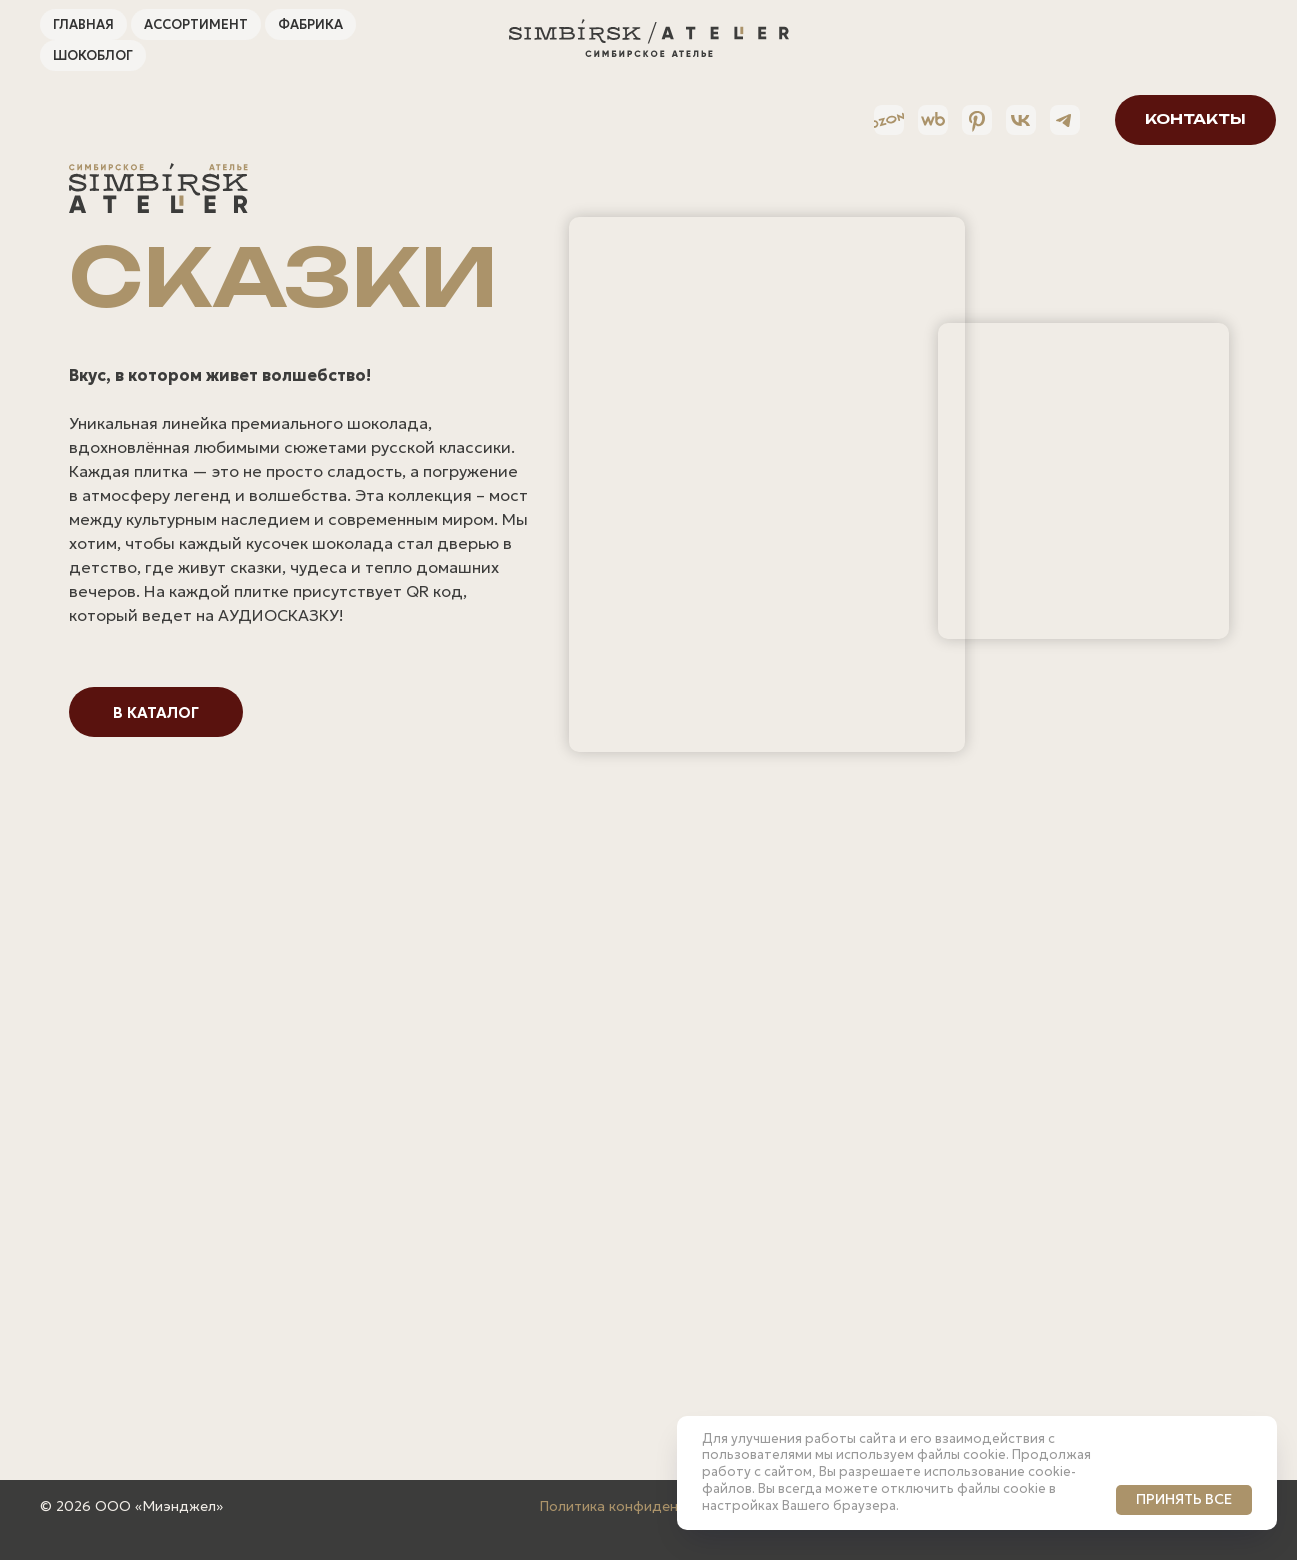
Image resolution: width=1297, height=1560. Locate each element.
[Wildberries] (914, 120)
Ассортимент (196, 24)
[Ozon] (870, 120)
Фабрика (310, 24)
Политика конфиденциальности (649, 1506)
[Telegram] (1046, 120)
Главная (83, 24)
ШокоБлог (93, 55)
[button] (1176, 120)
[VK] (1002, 120)
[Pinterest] (958, 120)
